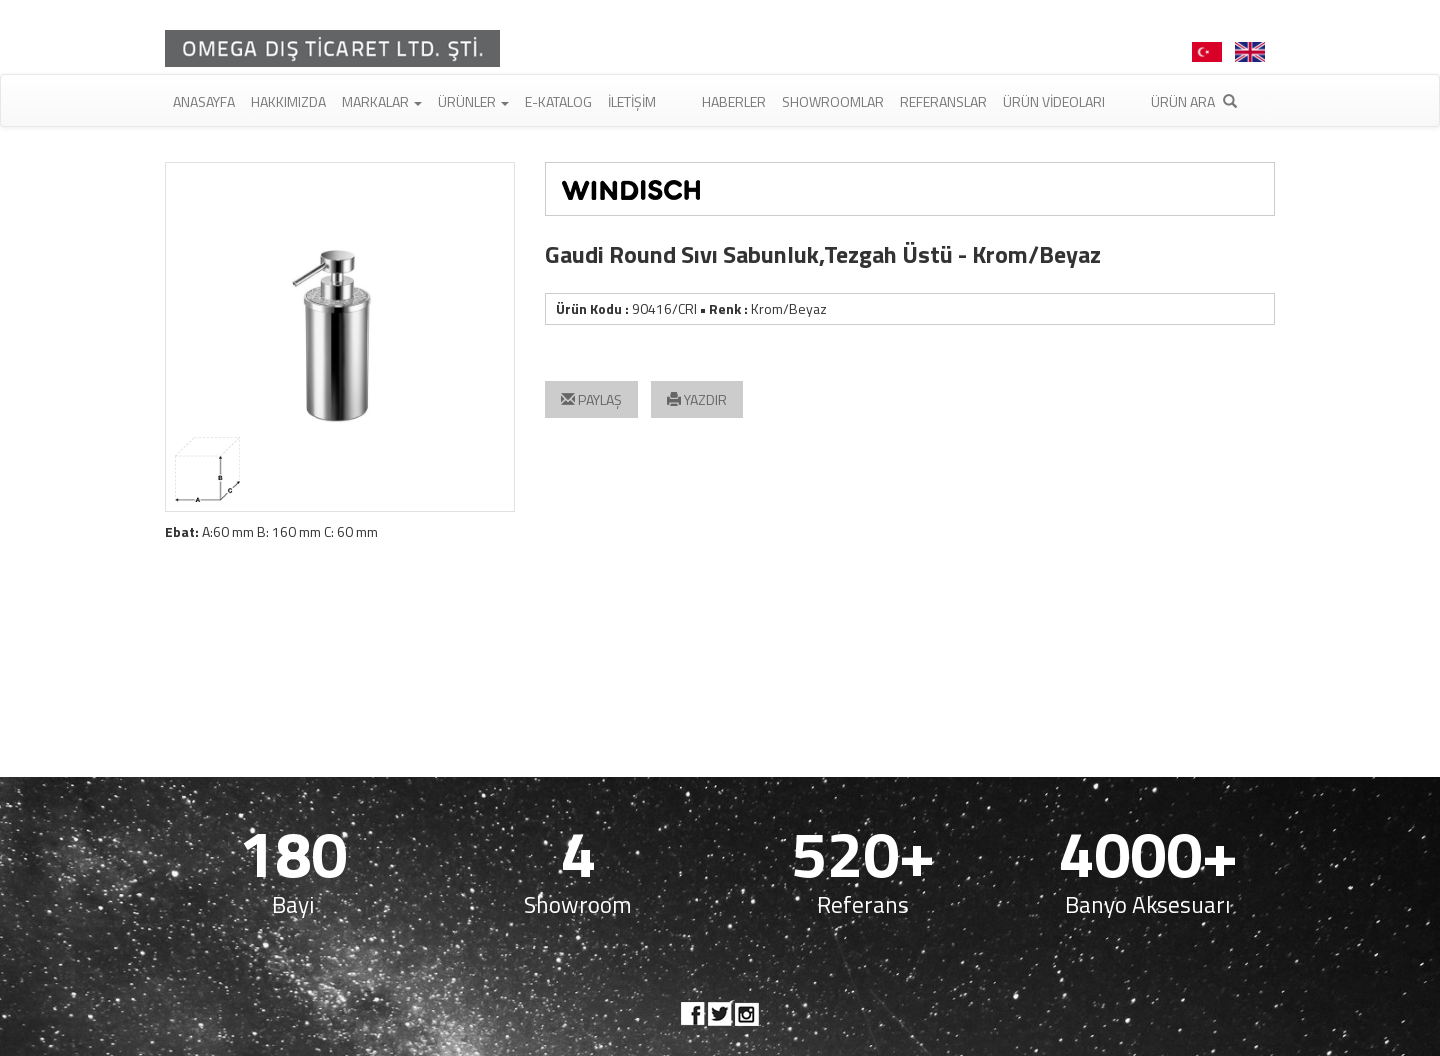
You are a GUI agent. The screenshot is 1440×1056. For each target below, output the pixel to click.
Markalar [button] (382, 101)
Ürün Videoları (1054, 101)
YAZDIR (697, 399)
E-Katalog (558, 101)
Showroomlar (833, 101)
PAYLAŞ (591, 399)
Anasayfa (204, 101)
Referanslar (943, 101)
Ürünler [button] (473, 101)
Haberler (734, 101)
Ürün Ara (1194, 101)
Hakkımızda (288, 101)
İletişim (632, 101)
